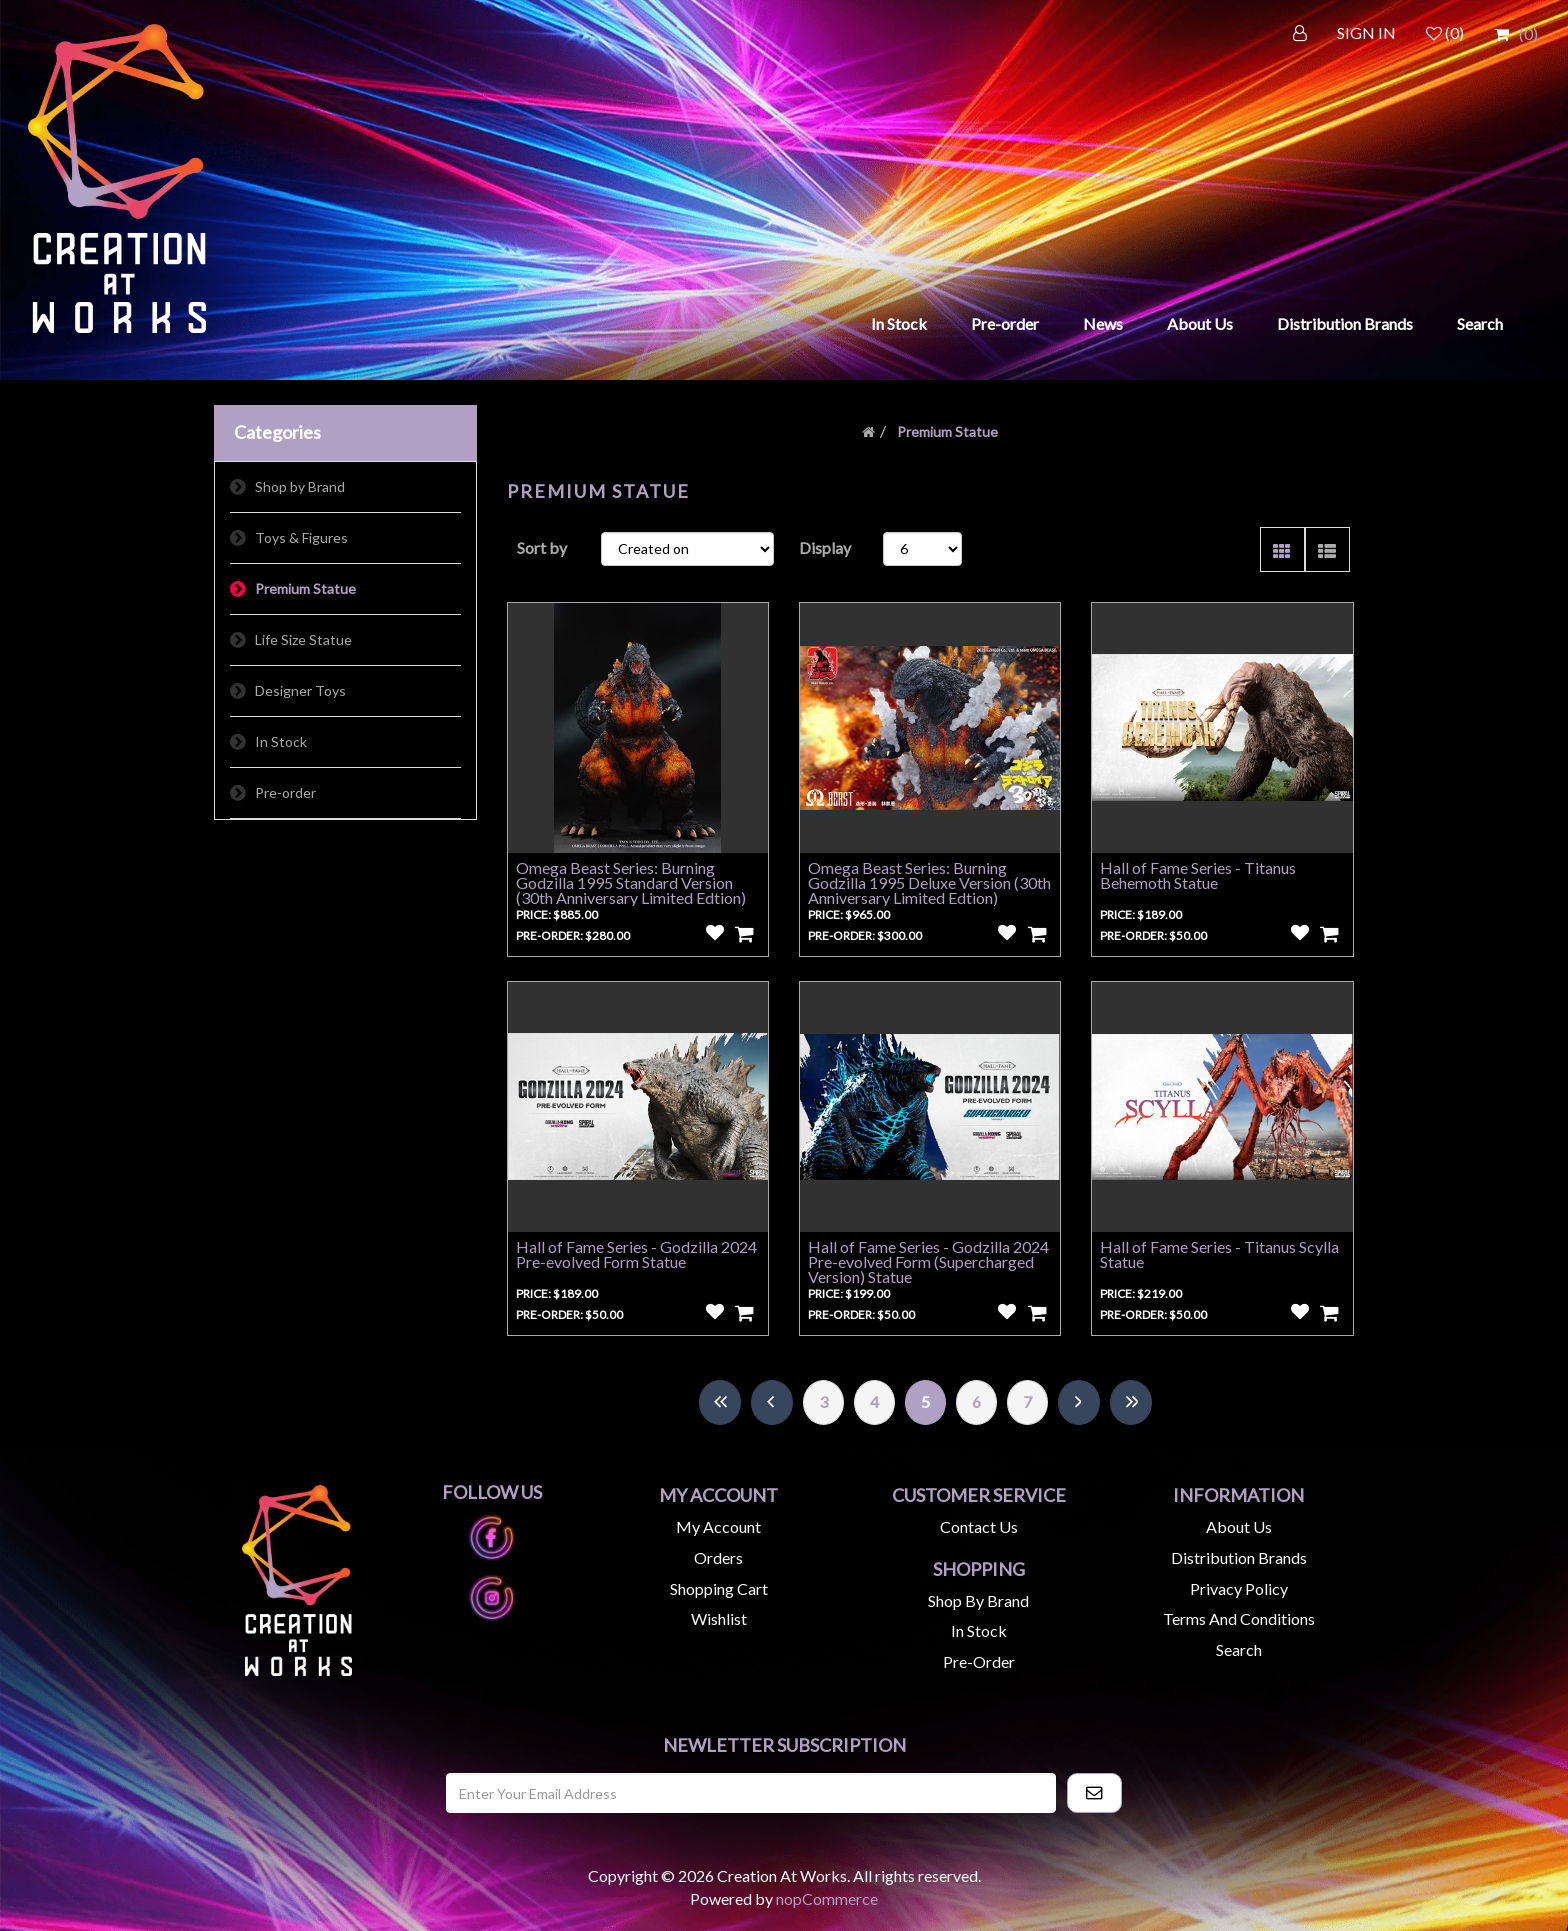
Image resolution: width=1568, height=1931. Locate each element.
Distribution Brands (1345, 323)
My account (718, 1526)
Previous (772, 1402)
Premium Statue (305, 588)
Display (825, 547)
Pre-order (1005, 323)
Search (1480, 323)
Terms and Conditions (1239, 1618)
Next (1079, 1402)
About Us (1200, 323)
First (720, 1402)
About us (1239, 1526)
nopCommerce (827, 1898)
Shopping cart (719, 1588)
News (1103, 323)
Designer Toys (300, 690)
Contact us (979, 1526)
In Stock (899, 323)
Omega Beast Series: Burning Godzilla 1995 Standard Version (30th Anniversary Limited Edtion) (631, 882)
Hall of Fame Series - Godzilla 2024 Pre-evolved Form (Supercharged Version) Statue (928, 1261)
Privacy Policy (1239, 1588)
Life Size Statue (303, 639)
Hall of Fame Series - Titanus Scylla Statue (1219, 1254)
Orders (718, 1557)
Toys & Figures (301, 537)
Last (1131, 1402)
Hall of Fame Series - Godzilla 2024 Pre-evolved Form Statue (636, 1254)
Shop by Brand (300, 486)
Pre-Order (979, 1661)
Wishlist (719, 1618)
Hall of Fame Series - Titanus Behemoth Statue (1198, 875)
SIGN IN (1366, 32)
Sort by (542, 547)
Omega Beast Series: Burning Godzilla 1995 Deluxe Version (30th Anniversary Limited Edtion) (929, 882)
